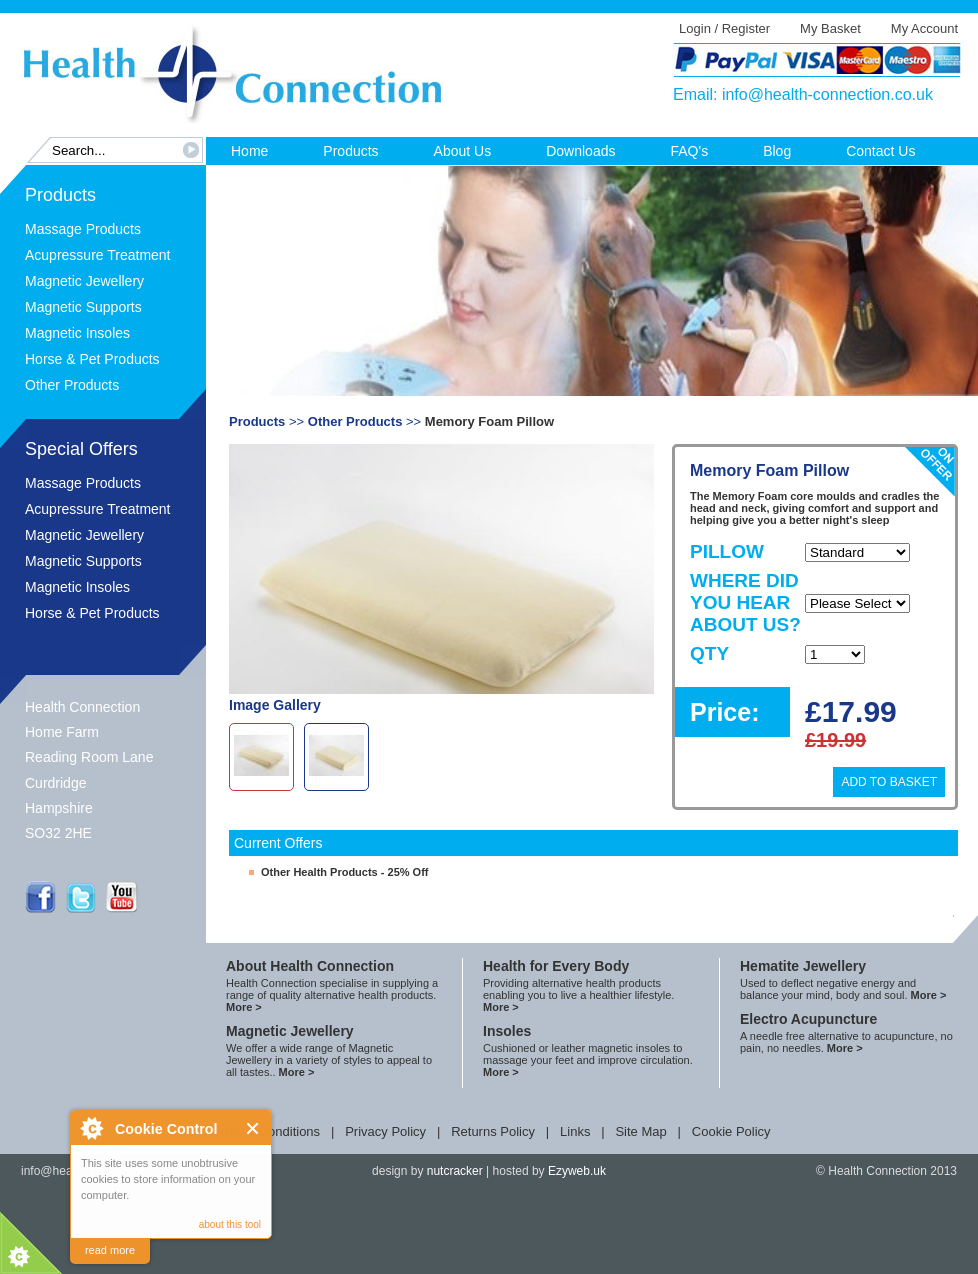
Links (575, 1131)
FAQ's (689, 151)
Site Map (640, 1131)
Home (249, 151)
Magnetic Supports (83, 307)
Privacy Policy (385, 1131)
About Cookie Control (91, 1128)
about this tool (230, 1224)
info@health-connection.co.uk (827, 94)
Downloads (580, 151)
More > (244, 1007)
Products (350, 151)
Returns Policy (493, 1131)
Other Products (72, 385)
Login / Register (724, 28)
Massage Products (83, 229)
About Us (463, 151)
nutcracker (455, 1171)
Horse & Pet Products (92, 359)
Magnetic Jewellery (84, 281)
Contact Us (880, 151)
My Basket (830, 28)
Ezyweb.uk (577, 1171)
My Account (924, 28)
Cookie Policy (731, 1131)
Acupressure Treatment (98, 255)
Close (253, 1128)
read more (110, 1250)
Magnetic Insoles (77, 333)
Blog (777, 151)
